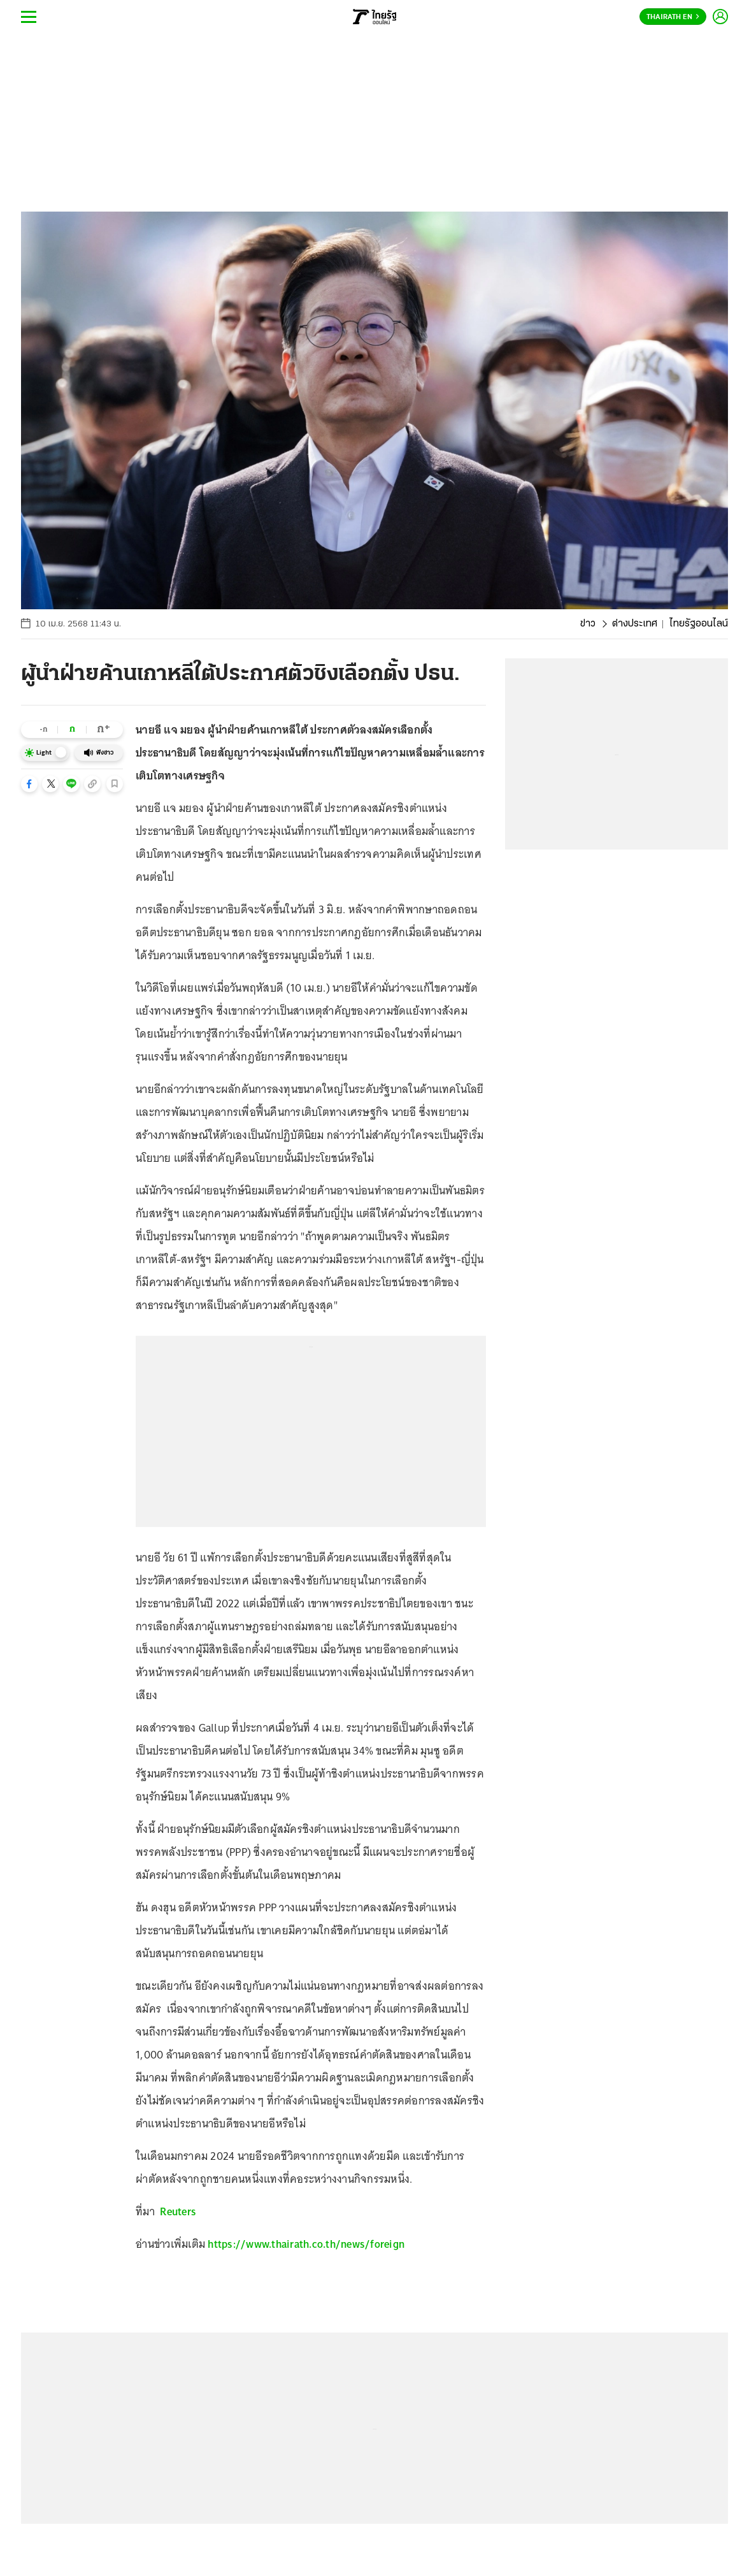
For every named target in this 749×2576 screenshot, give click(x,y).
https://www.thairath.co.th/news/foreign (306, 2244)
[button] (29, 784)
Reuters (178, 2211)
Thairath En (672, 17)
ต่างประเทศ (634, 624)
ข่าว (588, 624)
